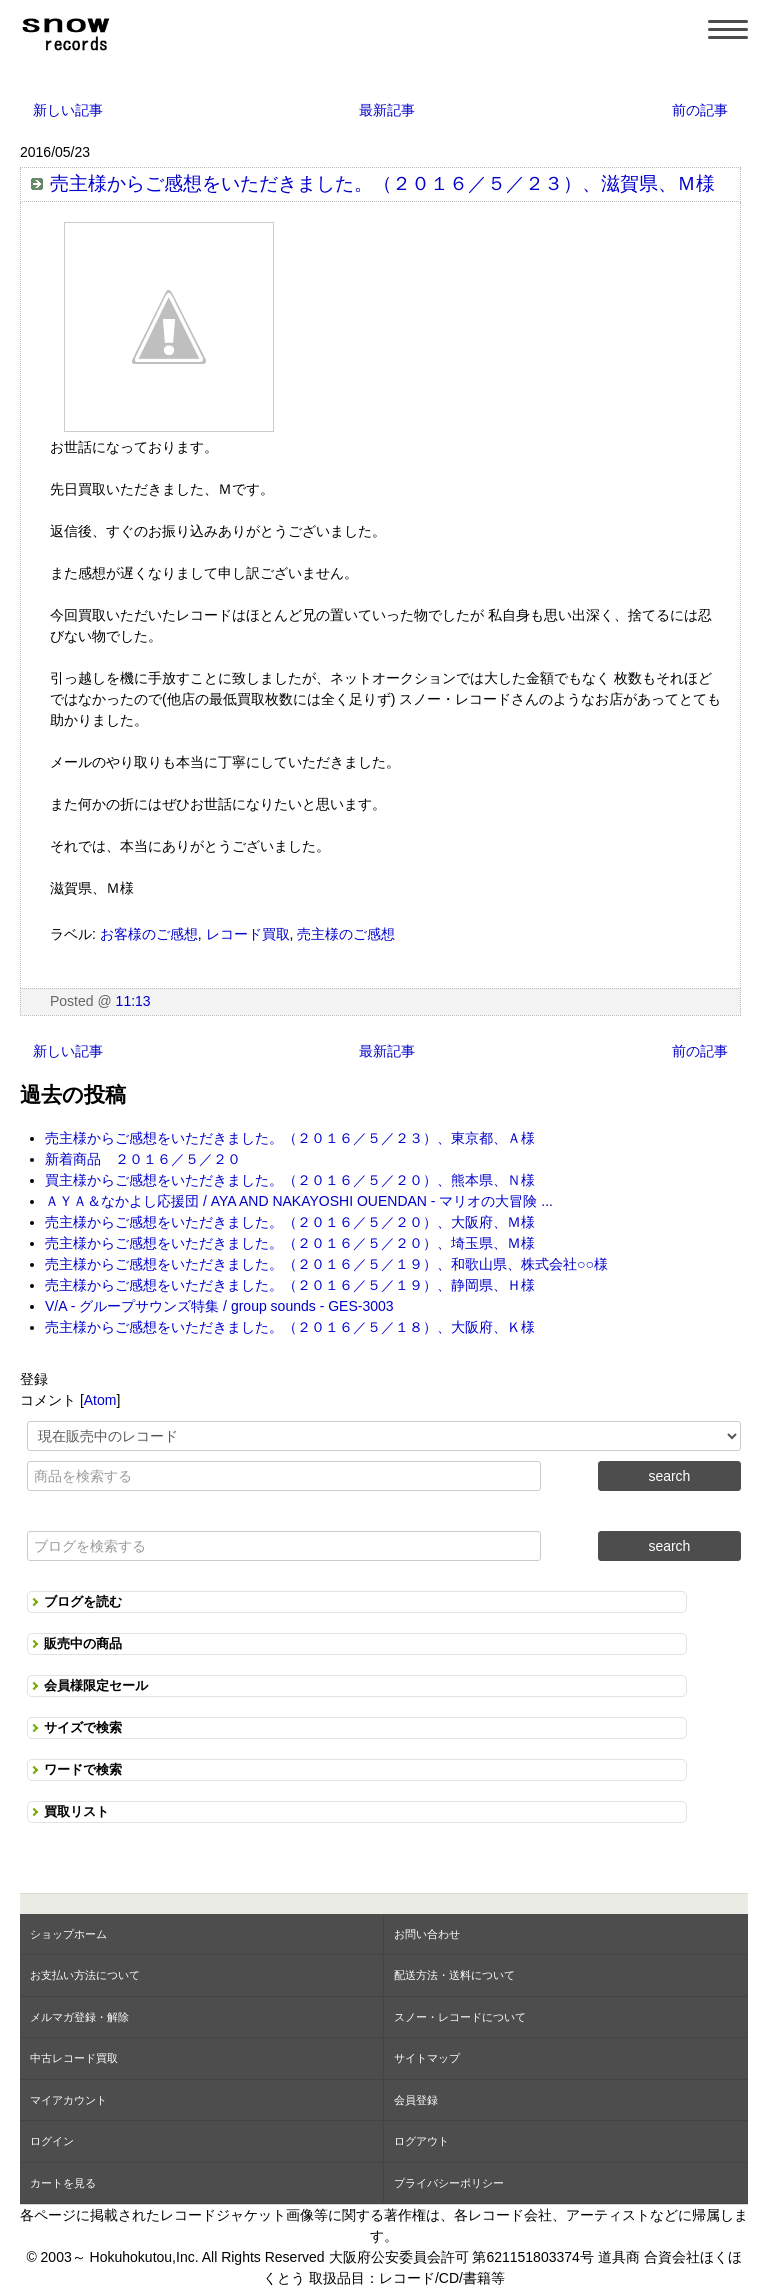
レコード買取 (248, 934)
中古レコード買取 (74, 2058)
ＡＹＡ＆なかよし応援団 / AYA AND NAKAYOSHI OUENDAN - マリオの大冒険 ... (299, 1201)
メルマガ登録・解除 (79, 2017)
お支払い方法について (85, 1975)
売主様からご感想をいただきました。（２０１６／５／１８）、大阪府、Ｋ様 (290, 1327)
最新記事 (387, 110)
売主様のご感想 (346, 934)
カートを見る (63, 2183)
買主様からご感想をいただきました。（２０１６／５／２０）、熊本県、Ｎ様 (290, 1180)
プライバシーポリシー (449, 2183)
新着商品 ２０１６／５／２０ (143, 1159)
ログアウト (421, 2141)
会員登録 (416, 2100)
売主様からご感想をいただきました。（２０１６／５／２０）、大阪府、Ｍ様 (290, 1222)
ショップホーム (68, 1934)
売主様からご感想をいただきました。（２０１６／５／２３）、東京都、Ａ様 (290, 1138)
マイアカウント (68, 2100)
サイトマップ (427, 2058)
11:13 (133, 1001)
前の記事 (700, 110)
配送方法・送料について (454, 1975)
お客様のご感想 (149, 934)
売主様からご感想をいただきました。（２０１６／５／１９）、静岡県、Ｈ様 (290, 1285)
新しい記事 (68, 110)
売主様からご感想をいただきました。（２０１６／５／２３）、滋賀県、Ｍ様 (382, 183)
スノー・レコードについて (460, 2017)
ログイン (52, 2141)
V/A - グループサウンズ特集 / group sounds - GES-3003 (219, 1306)
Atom (100, 1400)
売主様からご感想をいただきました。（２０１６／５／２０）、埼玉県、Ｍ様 (290, 1243)
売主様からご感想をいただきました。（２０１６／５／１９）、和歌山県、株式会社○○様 (326, 1264)
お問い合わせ (427, 1934)
